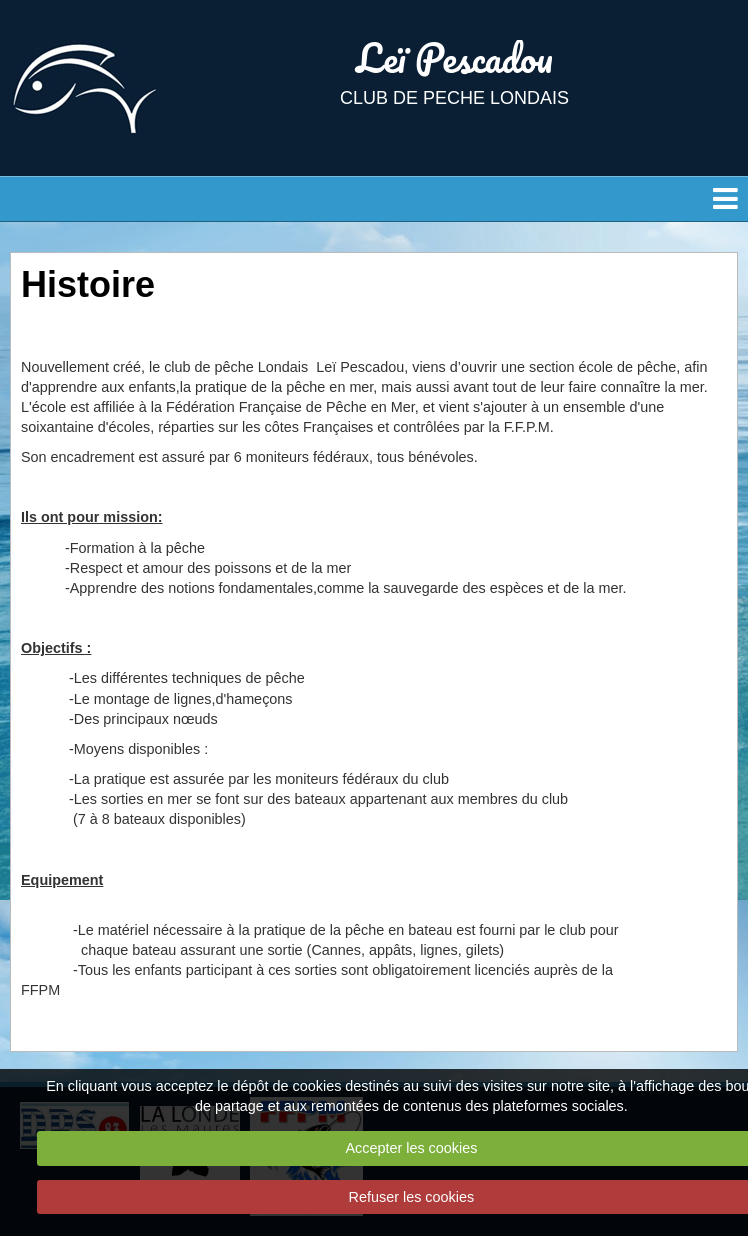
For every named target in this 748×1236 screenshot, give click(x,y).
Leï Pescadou (454, 57)
